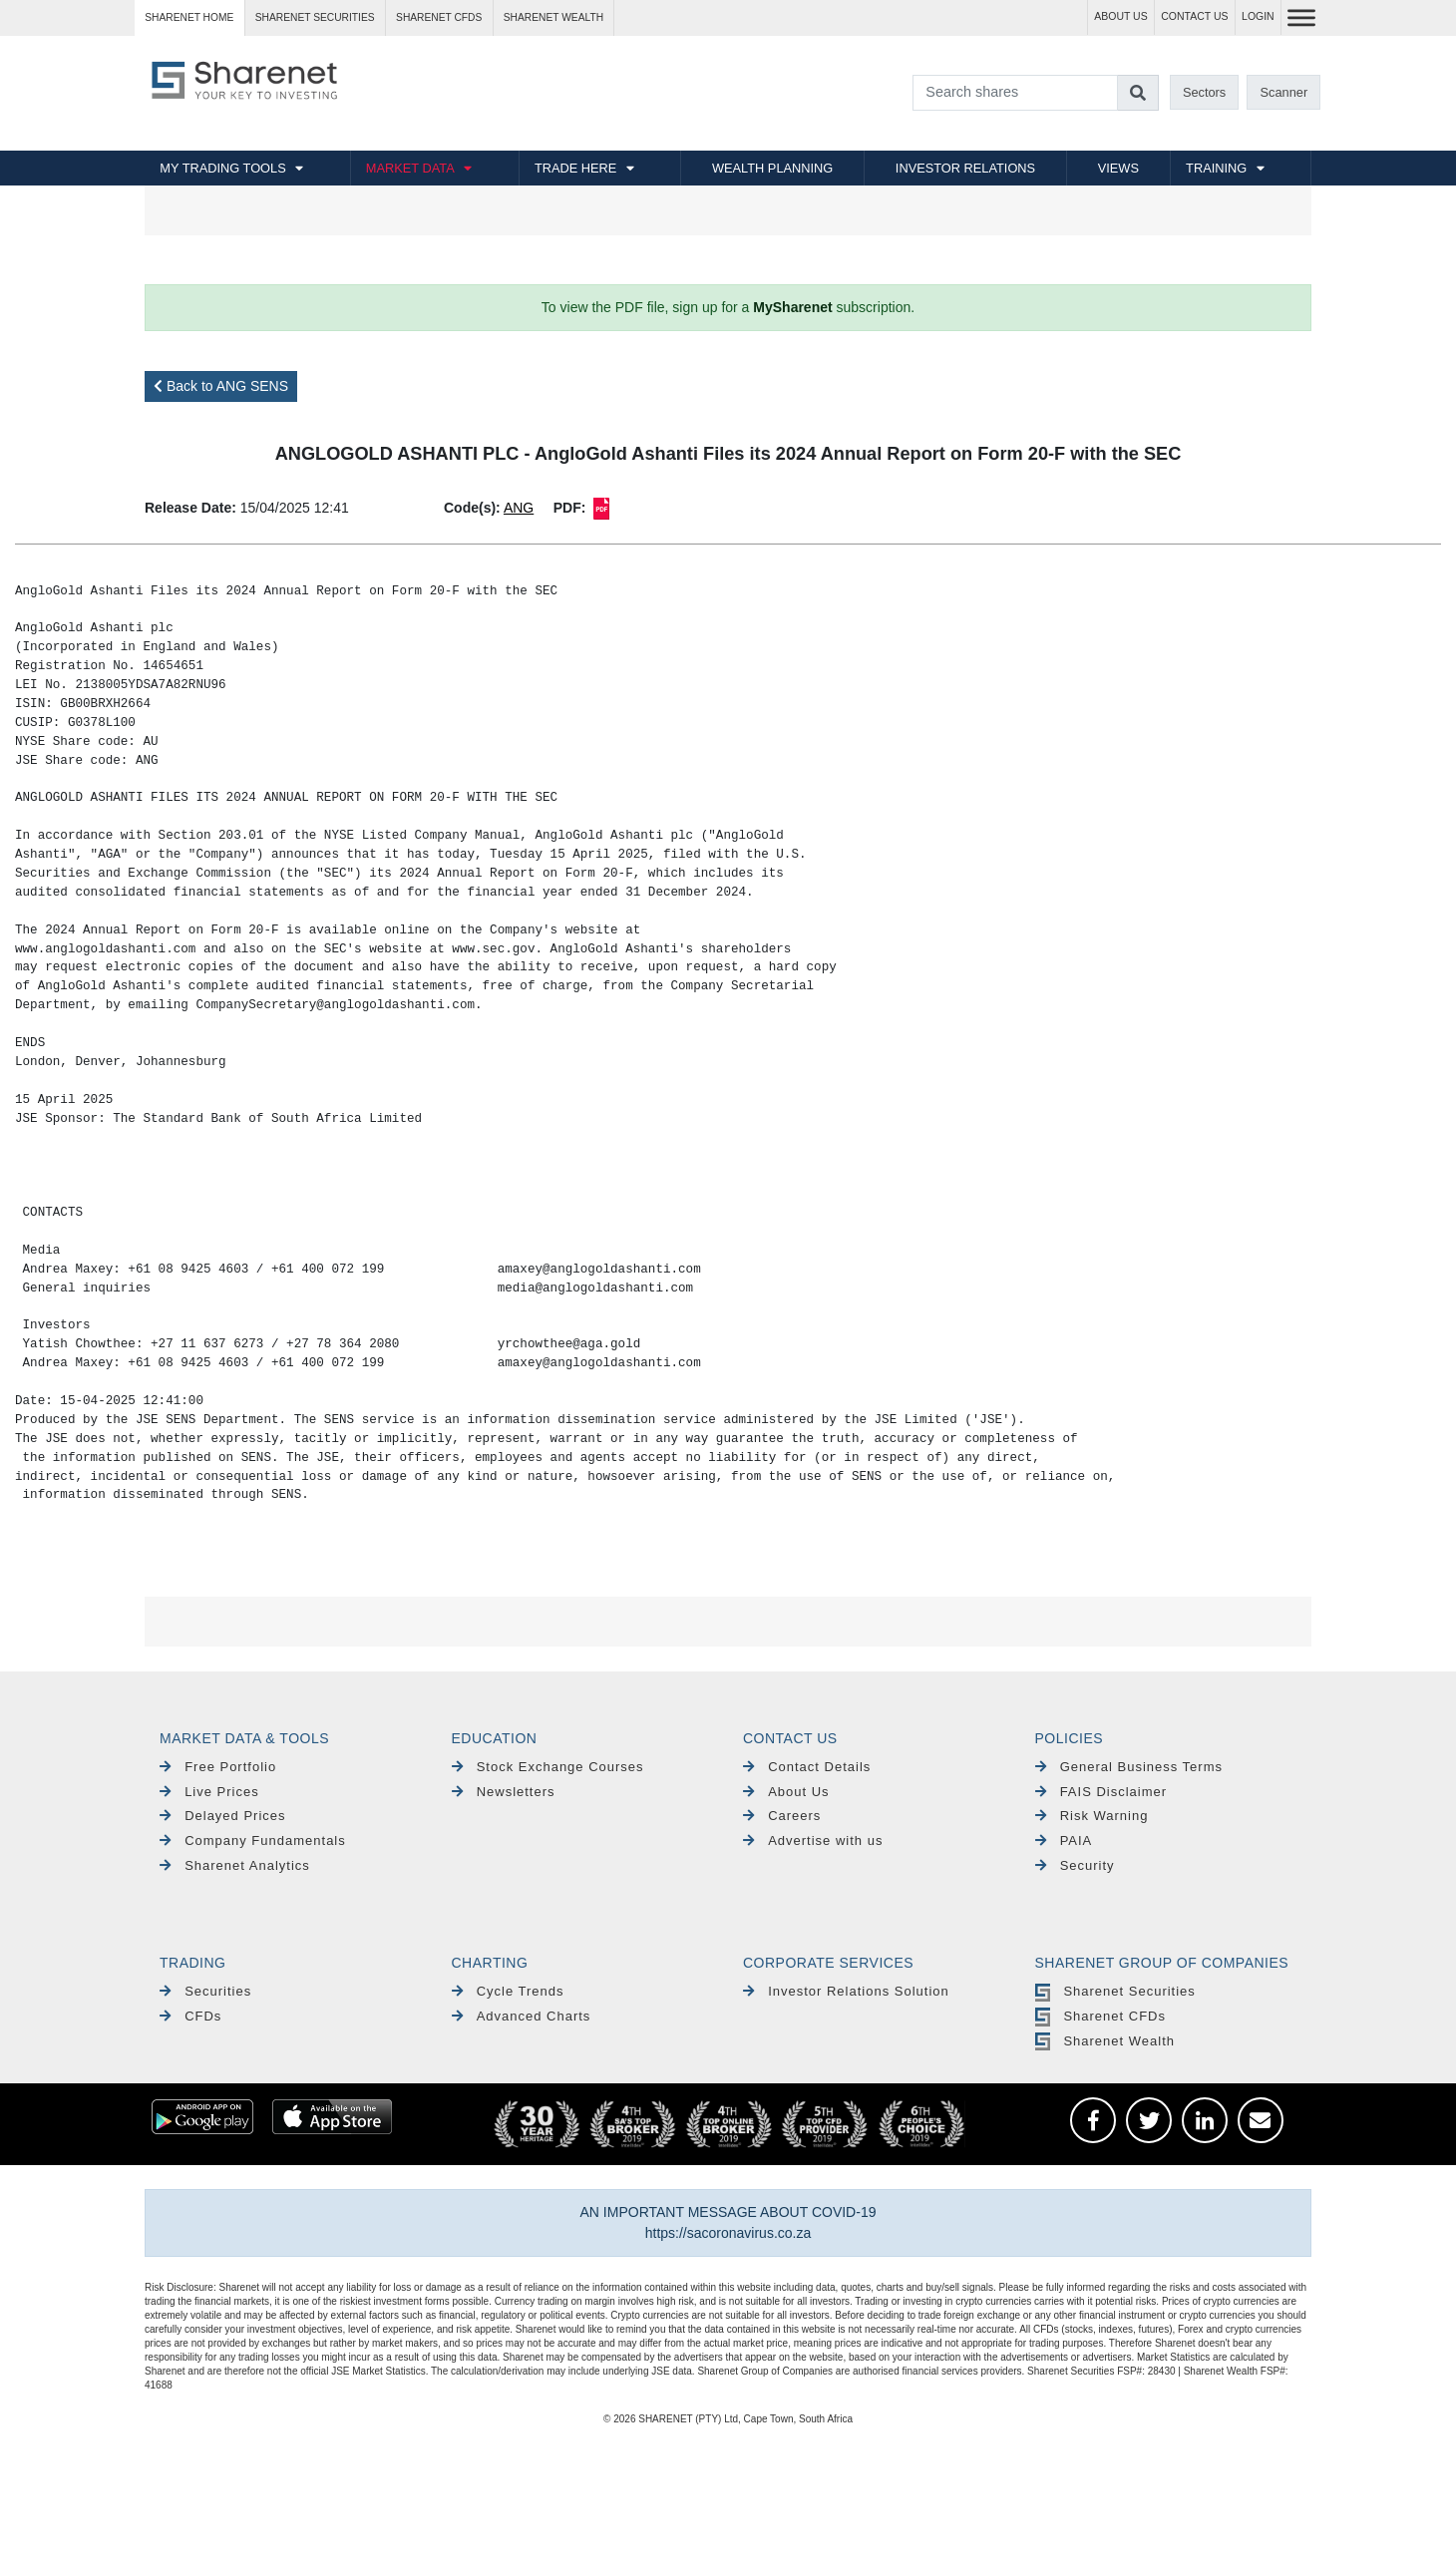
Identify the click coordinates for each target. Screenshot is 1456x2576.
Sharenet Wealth (1105, 2040)
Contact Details (807, 1766)
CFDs (190, 2016)
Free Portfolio (218, 1766)
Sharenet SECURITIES (315, 17)
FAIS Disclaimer (1101, 1791)
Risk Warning (1092, 1815)
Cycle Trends (508, 1991)
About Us (786, 1791)
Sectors (1204, 92)
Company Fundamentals (253, 1840)
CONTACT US (1194, 16)
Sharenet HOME (189, 17)
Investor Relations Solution (846, 1991)
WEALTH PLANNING (772, 168)
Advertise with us (813, 1840)
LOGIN (1258, 16)
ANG (519, 508)
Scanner (1284, 92)
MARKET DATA (410, 168)
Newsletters (503, 1791)
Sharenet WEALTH (553, 17)
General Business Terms (1129, 1766)
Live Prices (209, 1791)
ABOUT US (1120, 16)
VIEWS (1118, 168)
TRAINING (1216, 168)
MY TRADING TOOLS (222, 168)
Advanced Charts (521, 2016)
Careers (782, 1815)
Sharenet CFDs (439, 17)
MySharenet (792, 307)
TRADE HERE (575, 168)
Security (1075, 1865)
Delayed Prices (223, 1815)
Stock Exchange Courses (548, 1766)
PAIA (1064, 1840)
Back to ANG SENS (221, 386)
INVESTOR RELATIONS (965, 168)
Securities (205, 1991)
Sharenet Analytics (235, 1865)
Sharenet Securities (1115, 1991)
